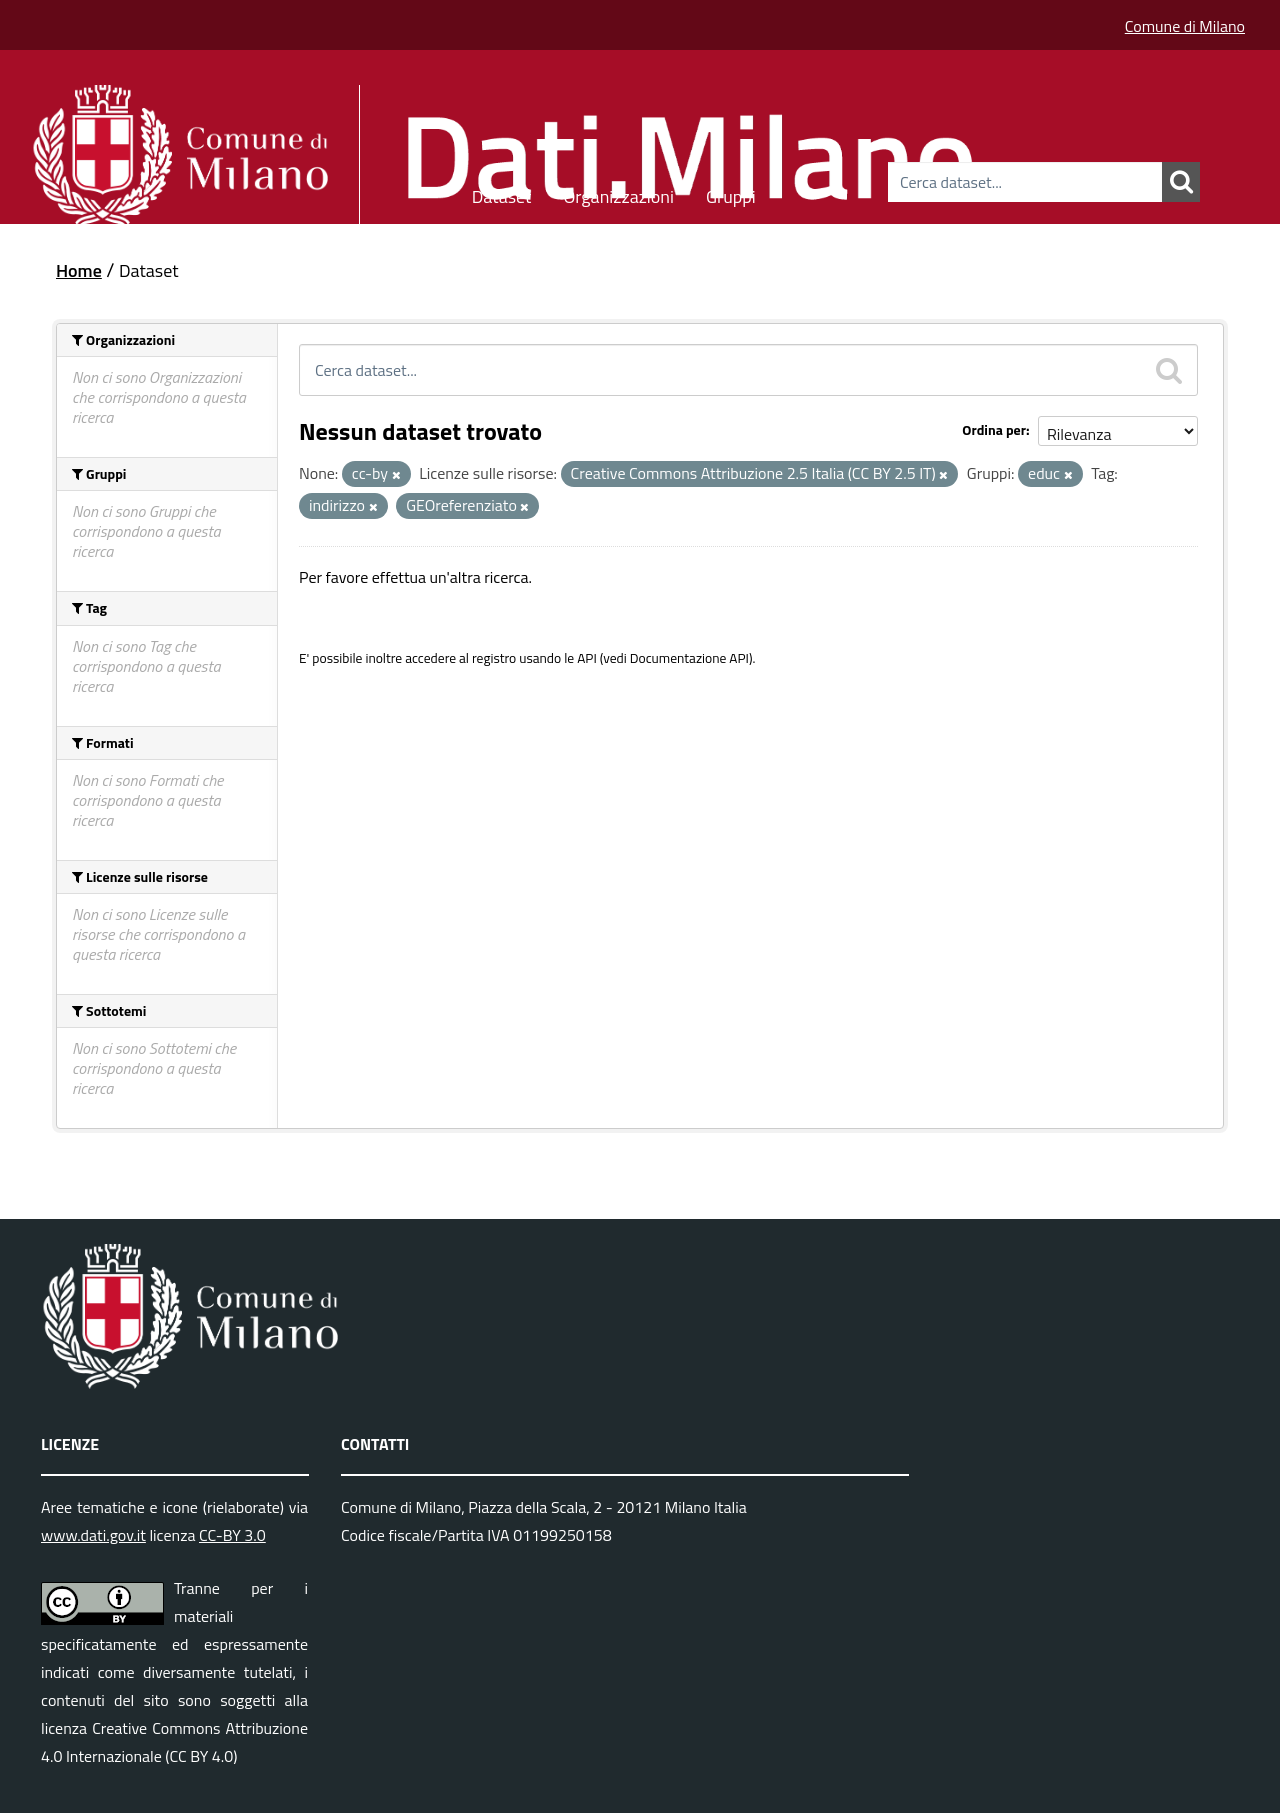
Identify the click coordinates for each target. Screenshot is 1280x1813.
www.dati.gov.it (93, 1535)
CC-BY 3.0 (232, 1535)
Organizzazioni (618, 193)
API (587, 658)
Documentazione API (689, 658)
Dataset (502, 193)
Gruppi (731, 193)
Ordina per (994, 429)
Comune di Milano (1185, 26)
